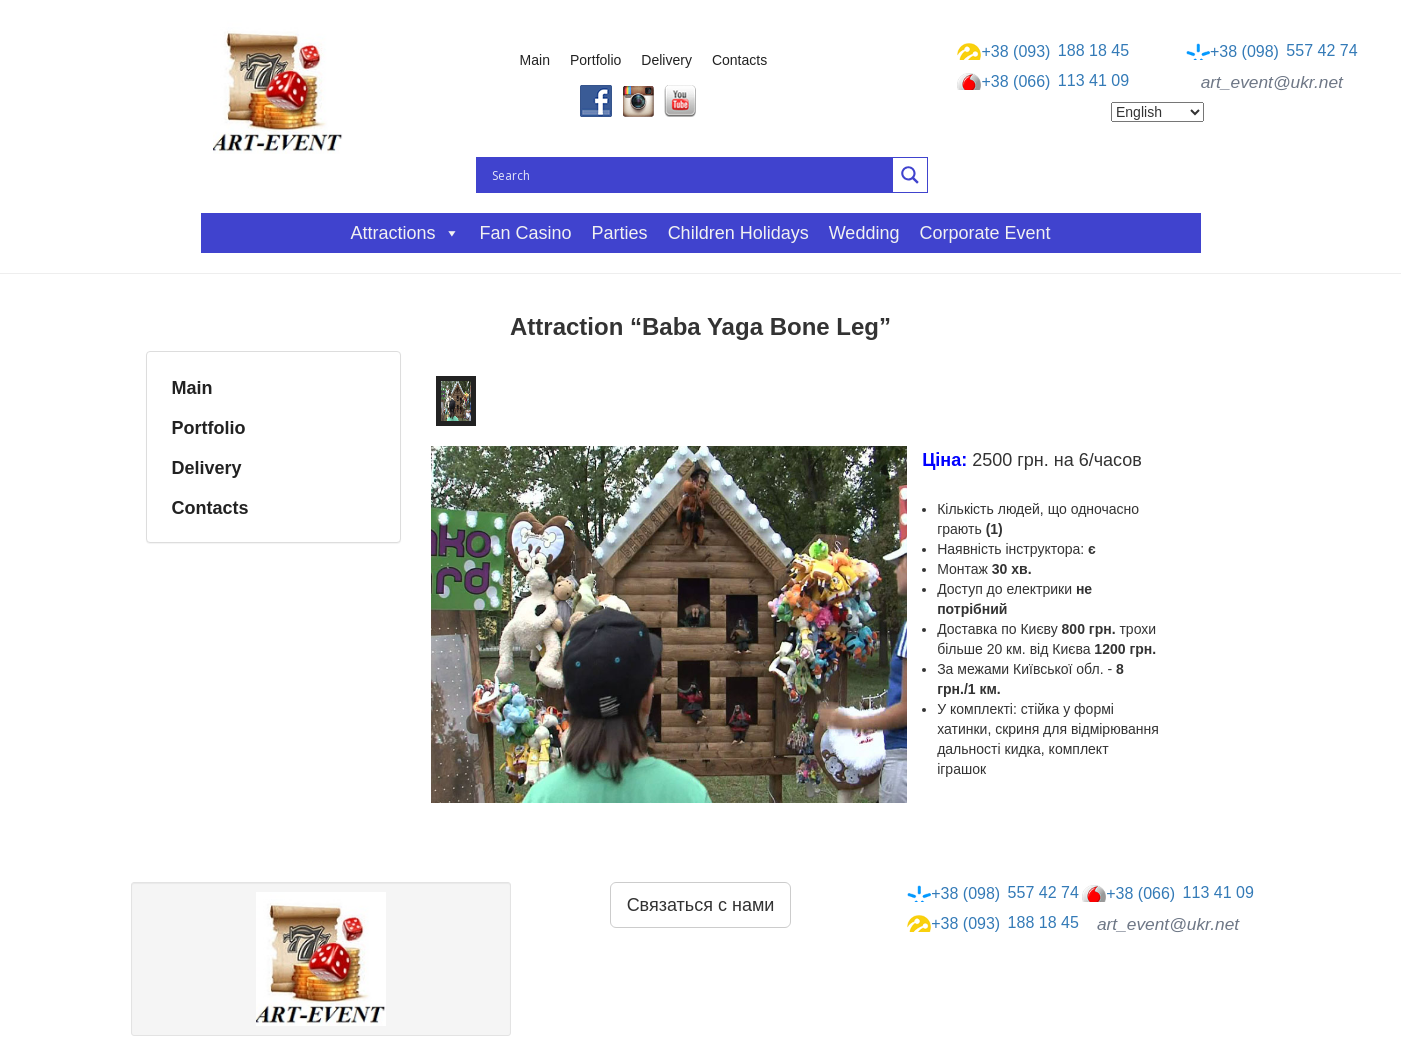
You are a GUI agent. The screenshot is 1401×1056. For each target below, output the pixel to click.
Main (535, 60)
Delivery (666, 60)
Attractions (404, 233)
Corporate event (984, 233)
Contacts (739, 60)
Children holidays (738, 233)
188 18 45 (1043, 51)
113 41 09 (1043, 82)
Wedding (864, 233)
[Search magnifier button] (910, 175)
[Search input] (690, 175)
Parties (620, 233)
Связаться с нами (701, 905)
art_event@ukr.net (1272, 82)
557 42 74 (1272, 51)
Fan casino (526, 233)
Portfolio (595, 60)
